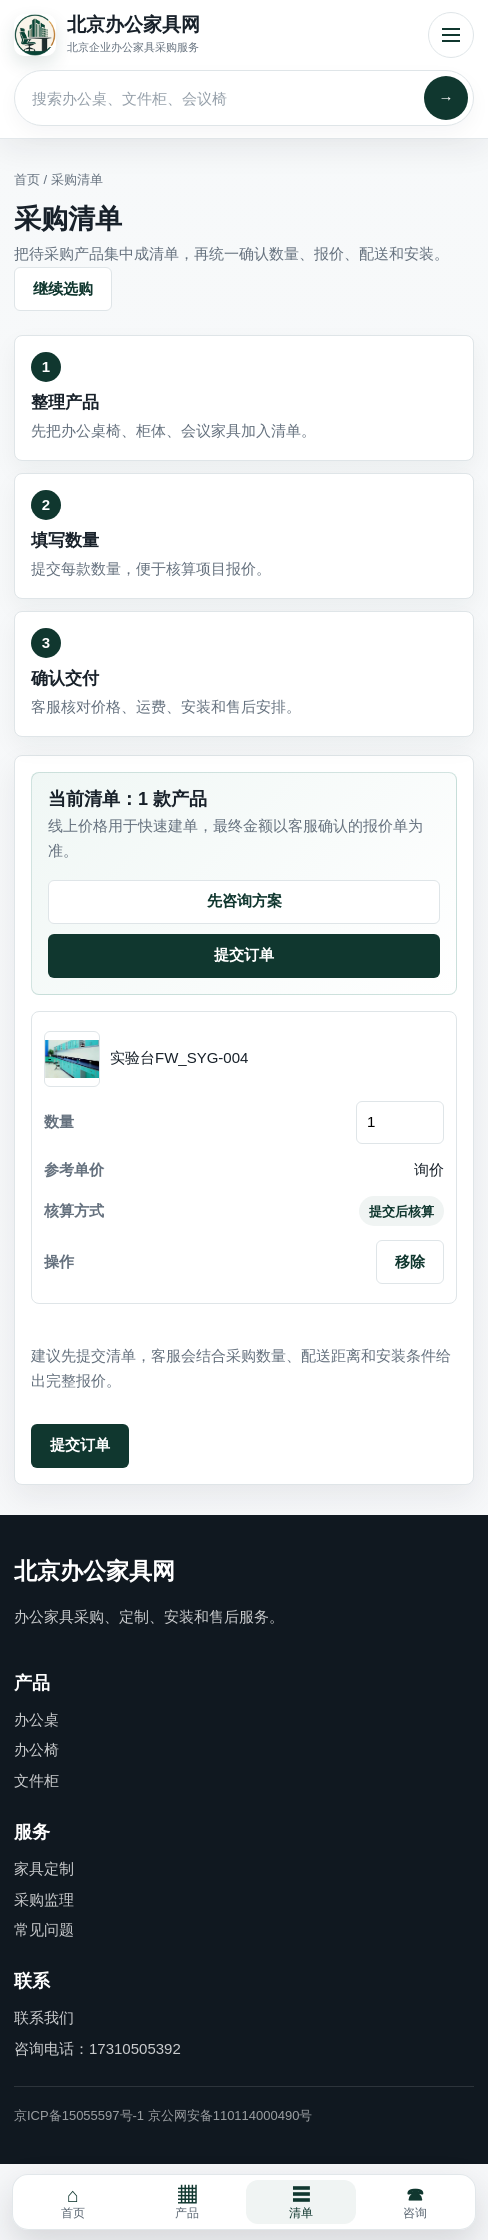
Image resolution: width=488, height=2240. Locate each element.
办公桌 (36, 1719)
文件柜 (36, 1780)
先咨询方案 (244, 900)
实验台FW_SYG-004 (179, 1057)
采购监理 (44, 1899)
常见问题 (44, 1929)
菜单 (451, 35)
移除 (410, 1261)
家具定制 (44, 1868)
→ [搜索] (446, 97)
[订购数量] (400, 1122)
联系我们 (44, 2017)
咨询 (415, 2202)
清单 (301, 2202)
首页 (27, 179)
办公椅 (36, 1749)
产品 (187, 2202)
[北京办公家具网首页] (215, 35)
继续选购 (63, 288)
